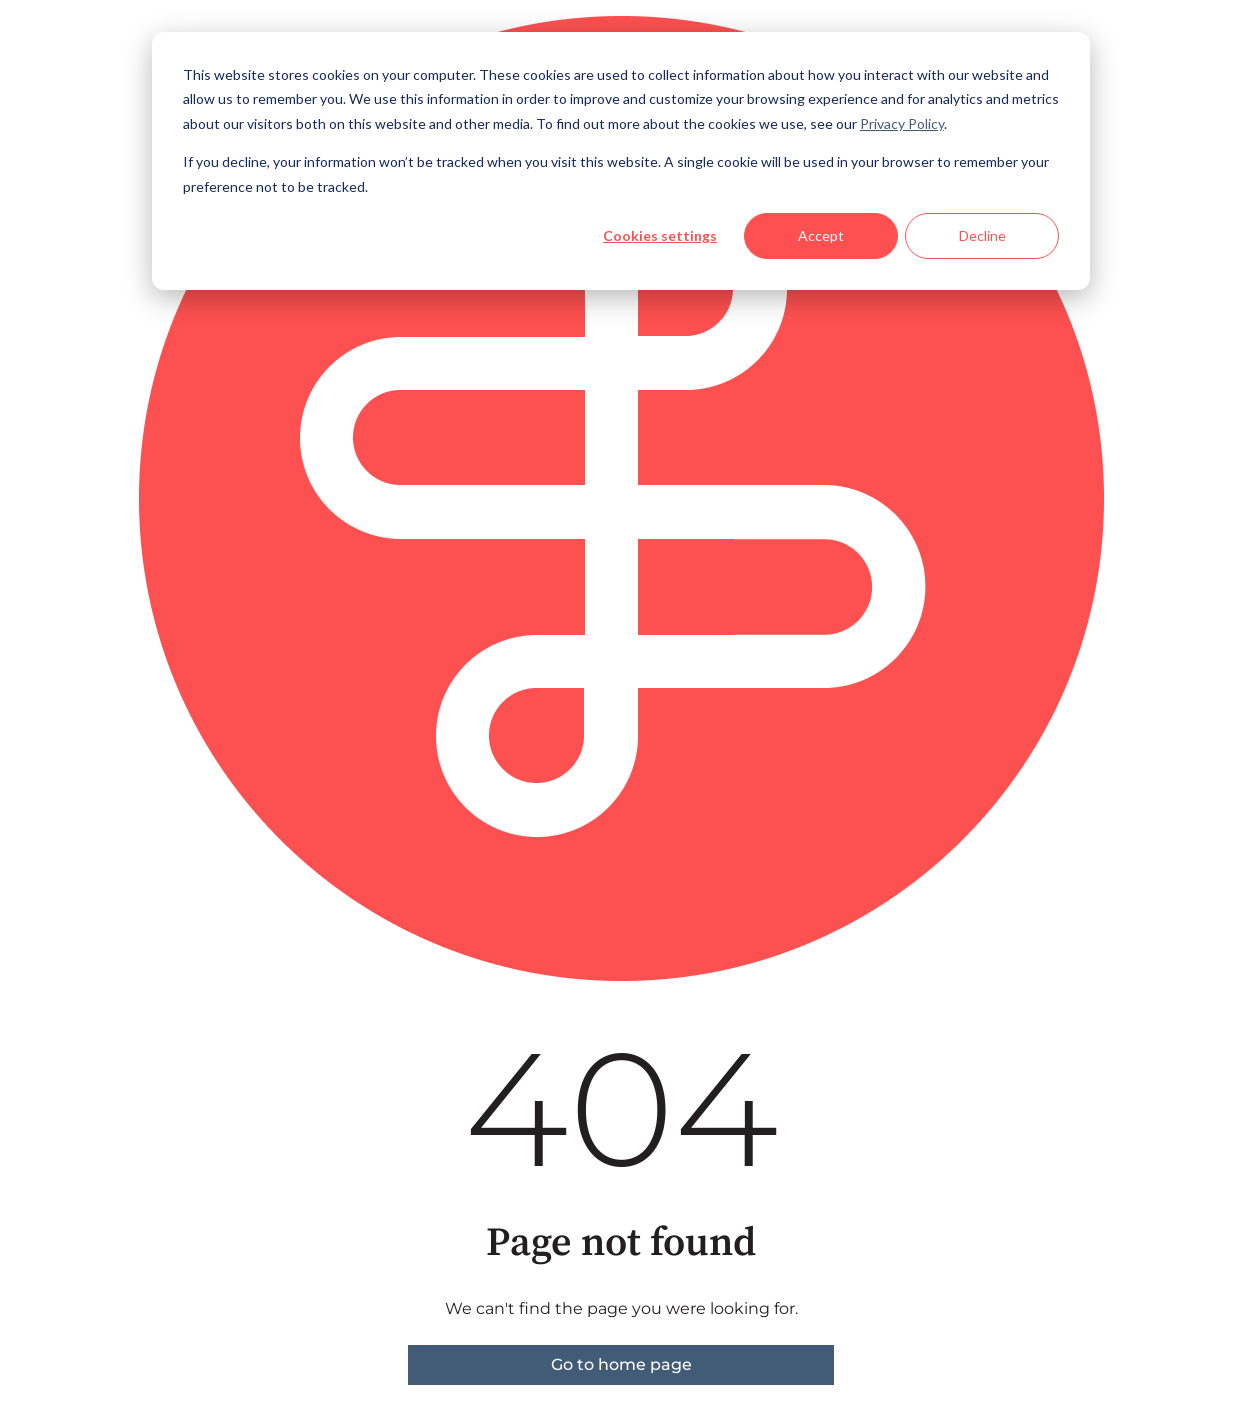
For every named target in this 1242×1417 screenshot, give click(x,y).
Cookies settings (660, 235)
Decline (982, 235)
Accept (821, 235)
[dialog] (621, 161)
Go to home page (621, 1364)
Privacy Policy (902, 123)
